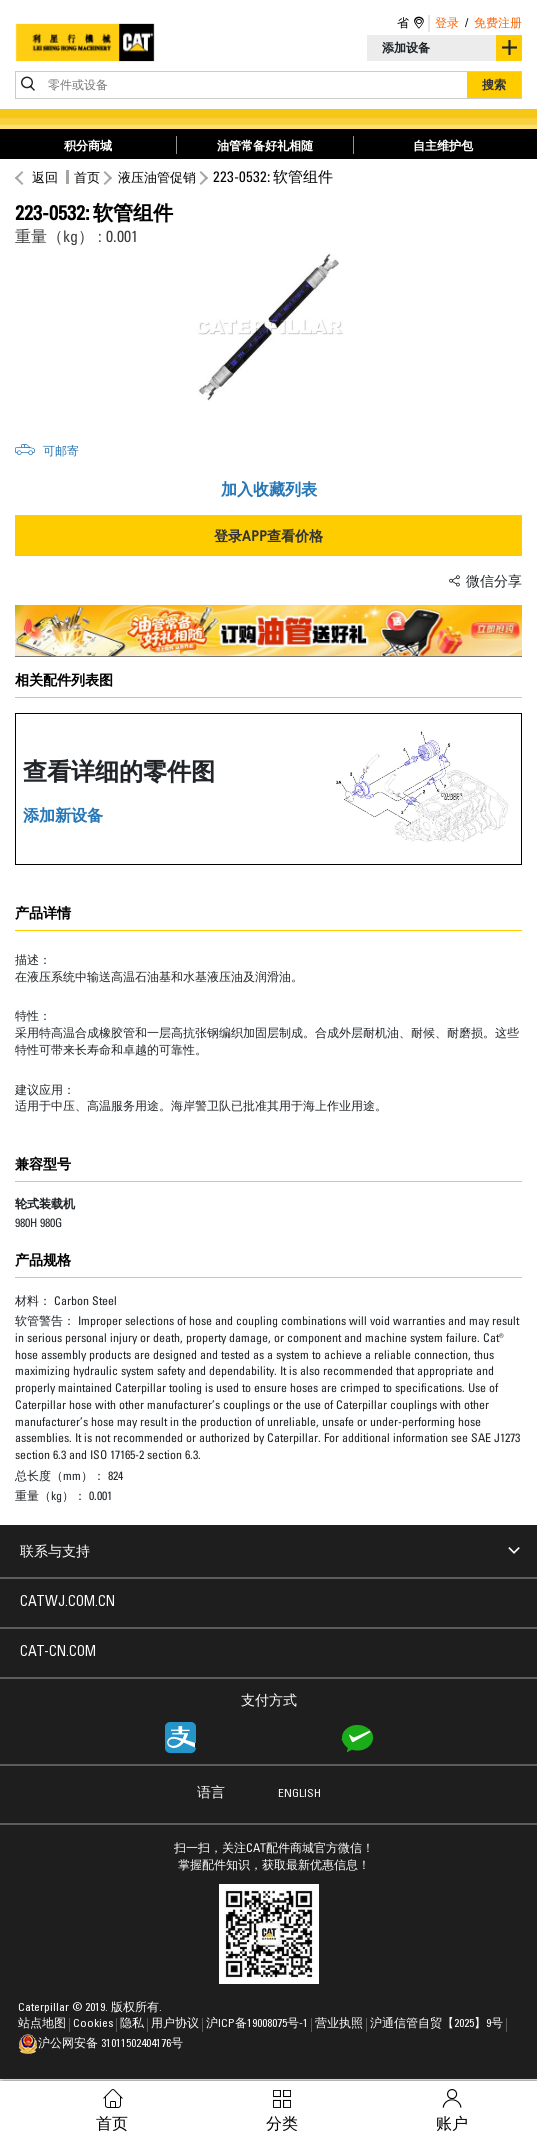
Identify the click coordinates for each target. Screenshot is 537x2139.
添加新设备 (63, 815)
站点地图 (43, 2024)
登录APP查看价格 (268, 535)
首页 (87, 177)
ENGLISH (299, 1794)
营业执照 (340, 2024)
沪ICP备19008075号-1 (258, 2024)
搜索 (494, 84)
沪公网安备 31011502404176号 (100, 2044)
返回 (42, 177)
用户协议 (176, 2024)
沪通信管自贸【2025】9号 (438, 2024)
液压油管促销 (157, 177)
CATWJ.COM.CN (67, 1603)
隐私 (133, 2024)
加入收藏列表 (269, 489)
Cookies (94, 2024)
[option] (268, 327)
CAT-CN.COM (58, 1653)
